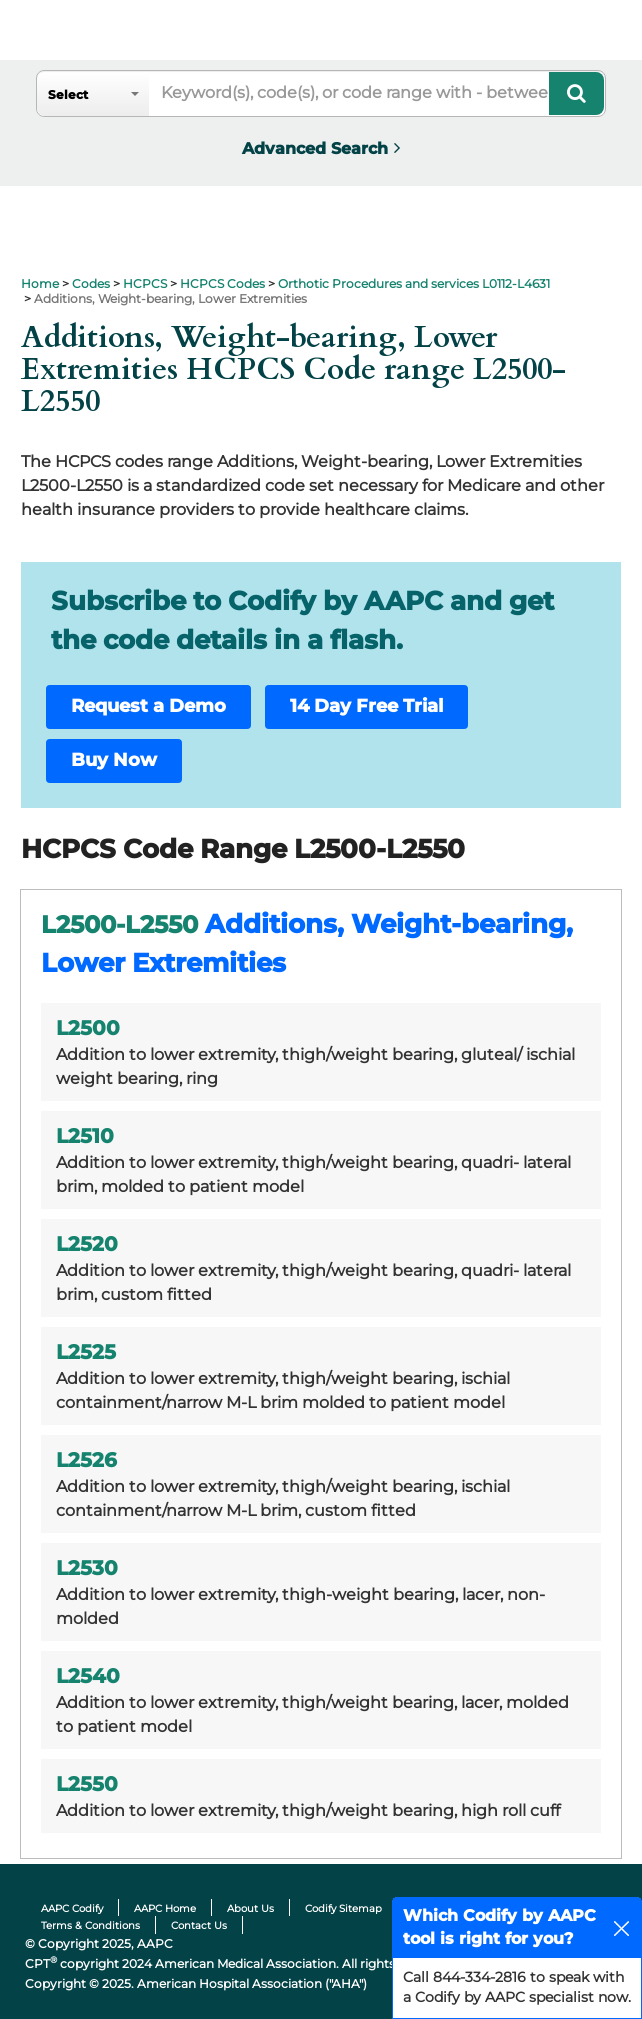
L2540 (88, 1676)
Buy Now (114, 760)
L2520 (87, 1244)
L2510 (85, 1136)
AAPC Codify (72, 1908)
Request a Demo (148, 706)
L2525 (86, 1352)
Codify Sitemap (343, 1908)
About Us (250, 1908)
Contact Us (199, 1925)
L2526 (86, 1460)
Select (68, 94)
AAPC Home (165, 1908)
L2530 (87, 1568)
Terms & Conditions (90, 1925)
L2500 (88, 1028)
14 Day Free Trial (366, 706)
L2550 (87, 1784)
